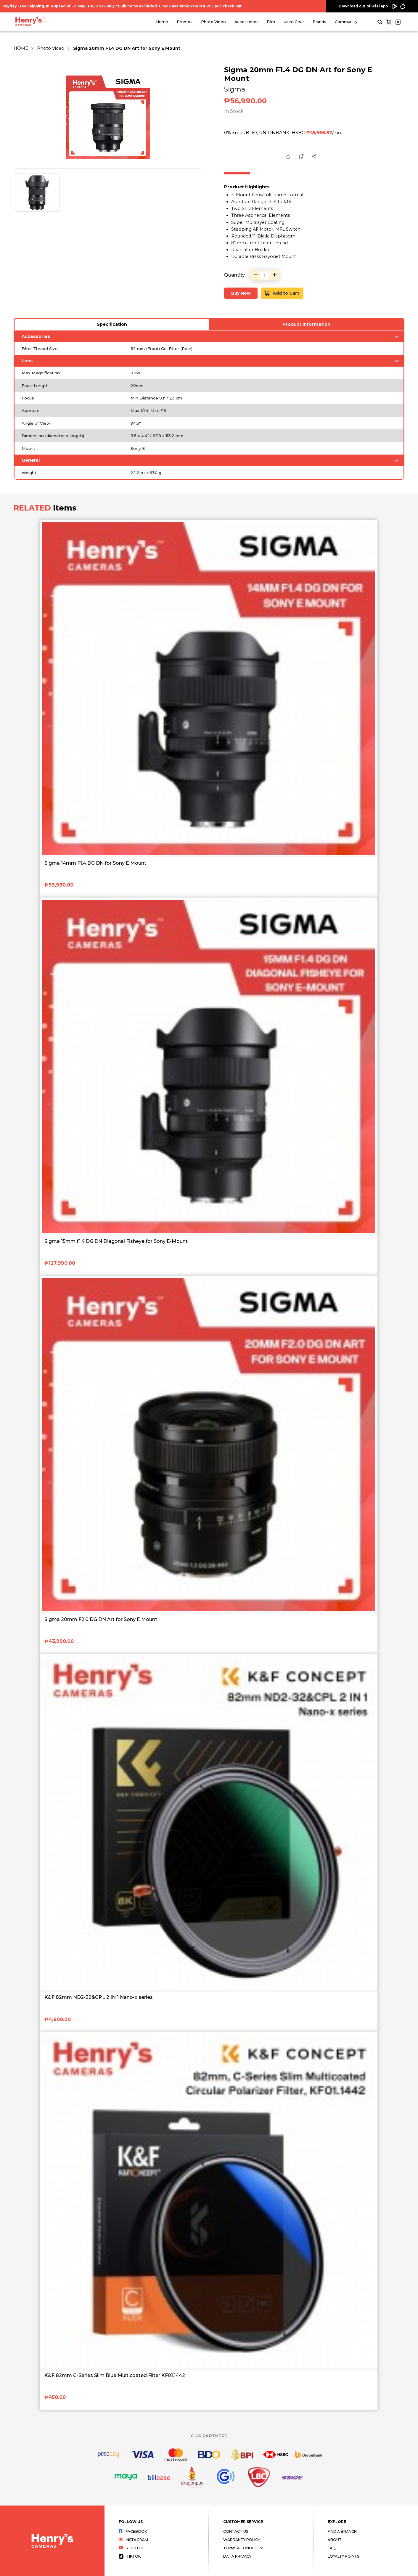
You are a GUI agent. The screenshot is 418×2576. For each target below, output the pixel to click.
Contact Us (235, 2531)
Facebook (133, 2531)
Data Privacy (237, 2556)
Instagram (133, 2540)
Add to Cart (281, 293)
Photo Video (213, 22)
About (335, 2540)
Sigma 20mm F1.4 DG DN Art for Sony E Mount (126, 48)
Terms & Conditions (243, 2548)
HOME (21, 48)
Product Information (306, 324)
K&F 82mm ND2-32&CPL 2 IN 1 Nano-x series (98, 1997)
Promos (184, 22)
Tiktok (130, 2556)
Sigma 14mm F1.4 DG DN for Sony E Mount (95, 863)
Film (271, 22)
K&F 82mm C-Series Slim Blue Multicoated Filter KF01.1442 (114, 2375)
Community (346, 22)
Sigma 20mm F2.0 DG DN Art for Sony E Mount (100, 1619)
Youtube (132, 2548)
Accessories (246, 22)
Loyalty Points (343, 2556)
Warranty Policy (241, 2540)
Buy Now (241, 293)
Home (162, 22)
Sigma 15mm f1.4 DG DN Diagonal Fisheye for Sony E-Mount (116, 1241)
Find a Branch (342, 2531)
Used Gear (294, 22)
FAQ (332, 2548)
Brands (319, 22)
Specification (112, 324)
